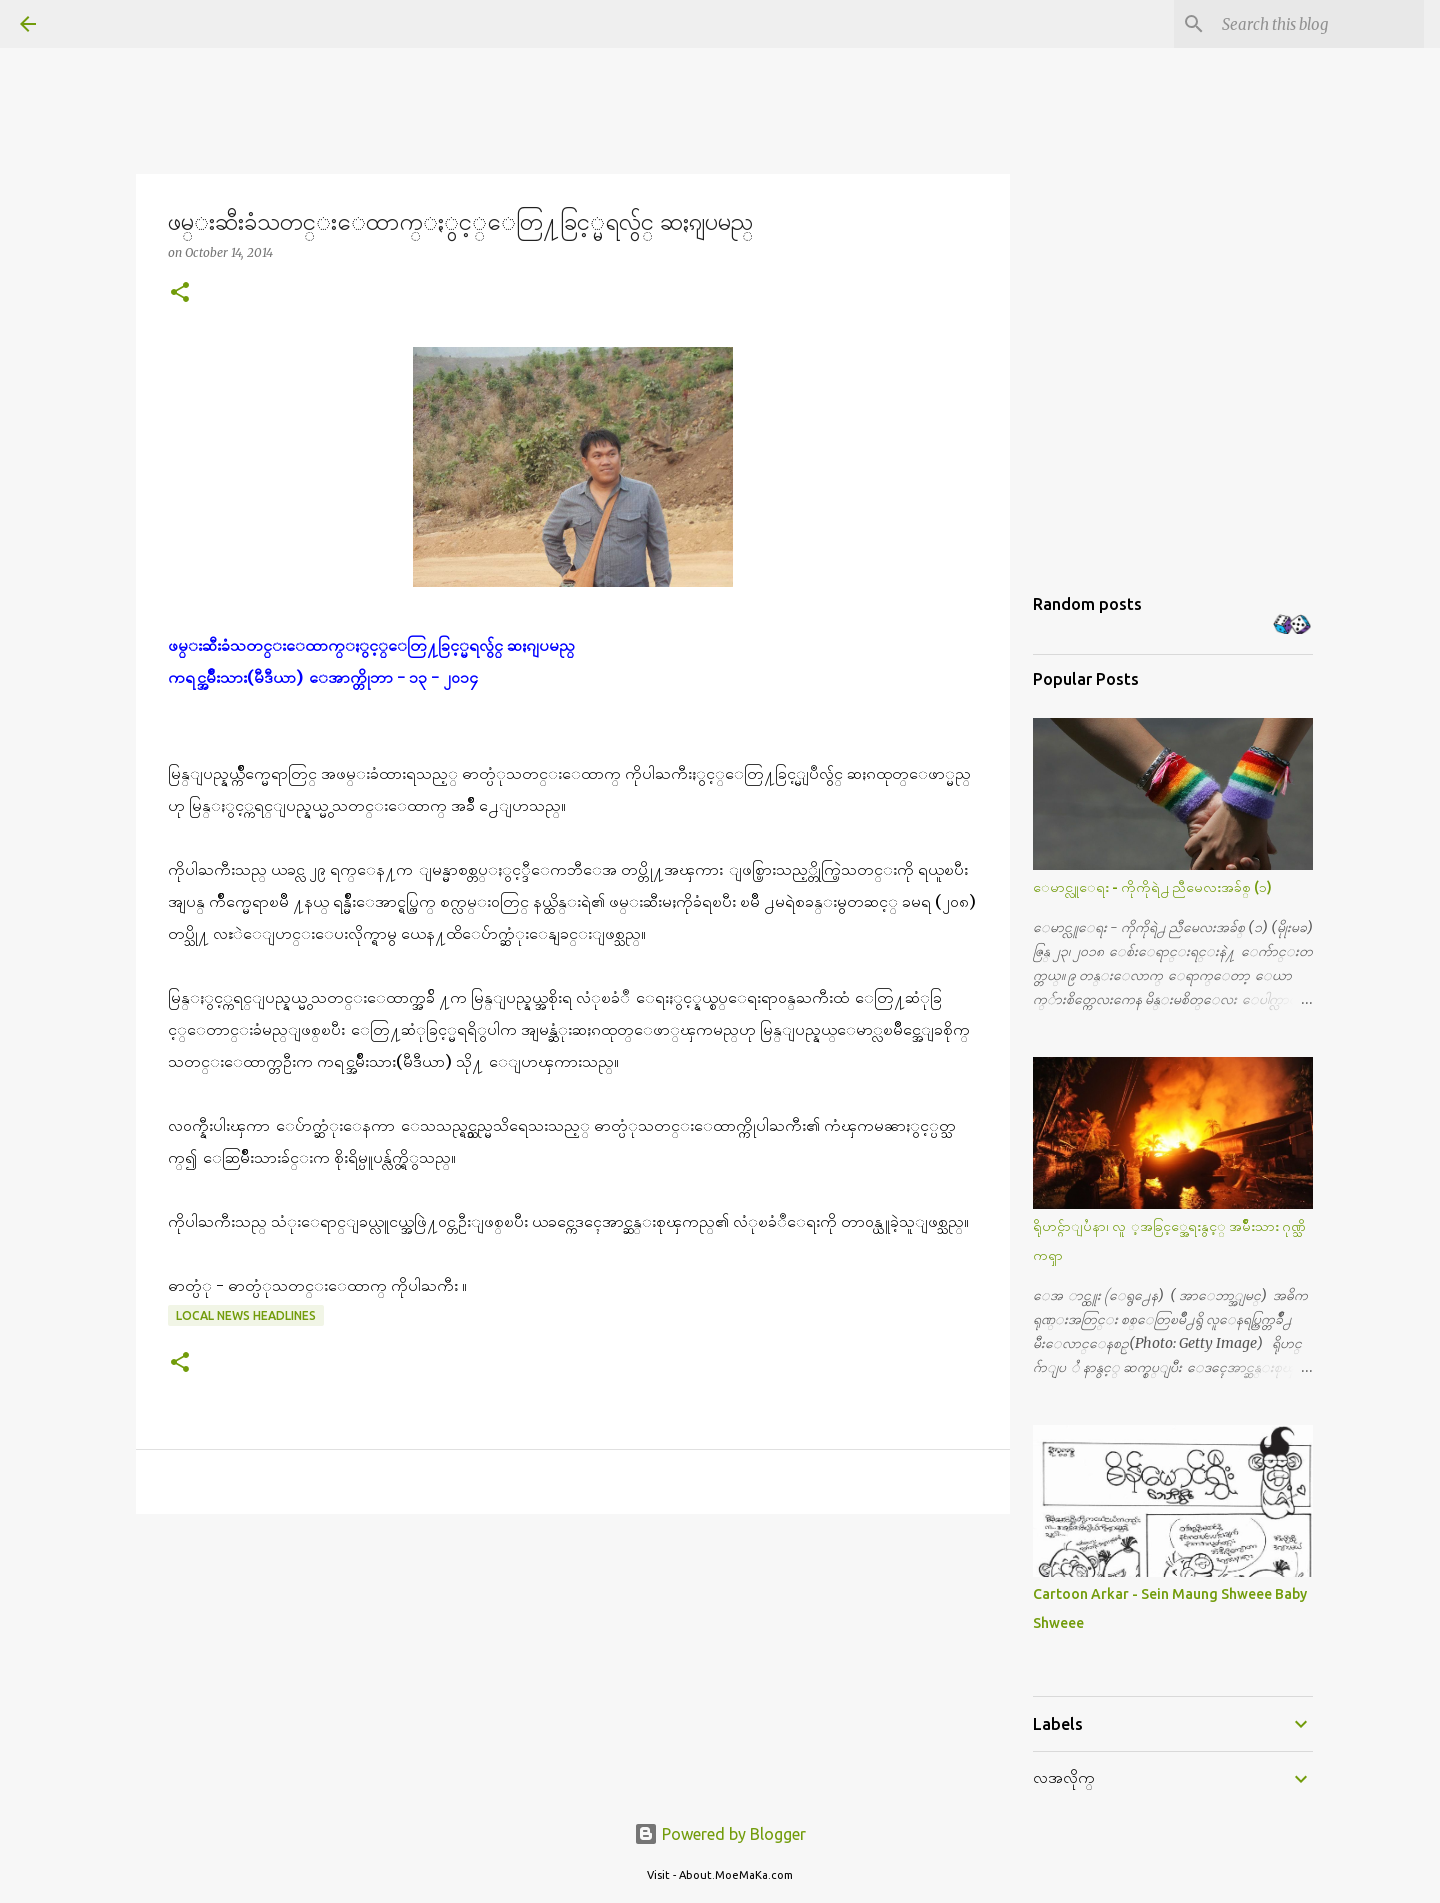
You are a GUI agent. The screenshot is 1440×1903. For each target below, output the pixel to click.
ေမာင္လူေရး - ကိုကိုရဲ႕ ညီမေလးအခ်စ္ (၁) (1152, 887)
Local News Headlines (246, 1315)
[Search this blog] (1319, 24)
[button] (180, 293)
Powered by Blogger (720, 1834)
